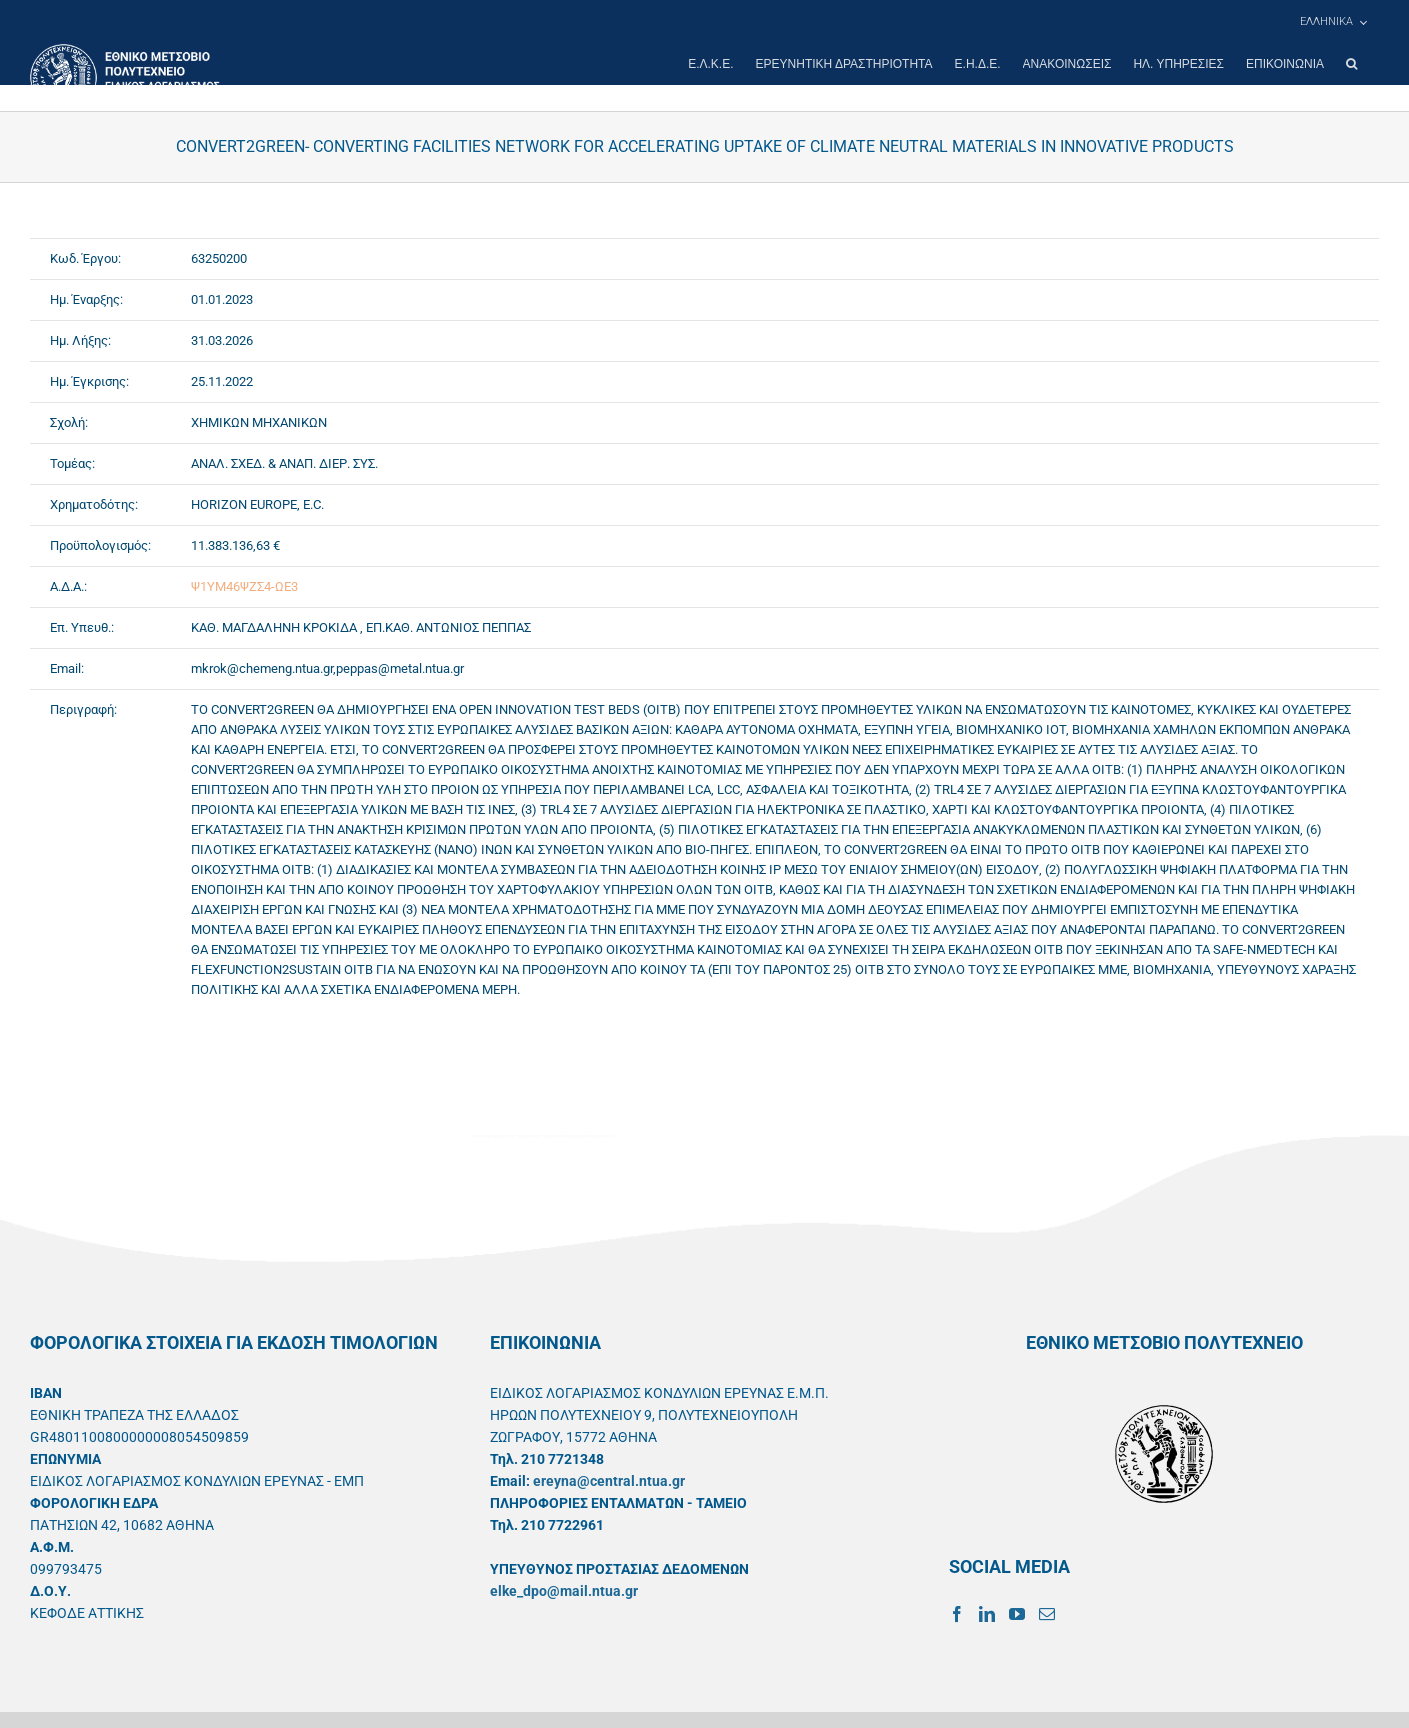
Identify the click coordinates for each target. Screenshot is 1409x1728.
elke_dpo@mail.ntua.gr (564, 1591)
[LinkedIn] (987, 1614)
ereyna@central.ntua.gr (609, 1481)
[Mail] (1047, 1614)
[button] (1351, 64)
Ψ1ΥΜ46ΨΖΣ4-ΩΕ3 (244, 586)
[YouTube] (1017, 1614)
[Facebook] (957, 1614)
